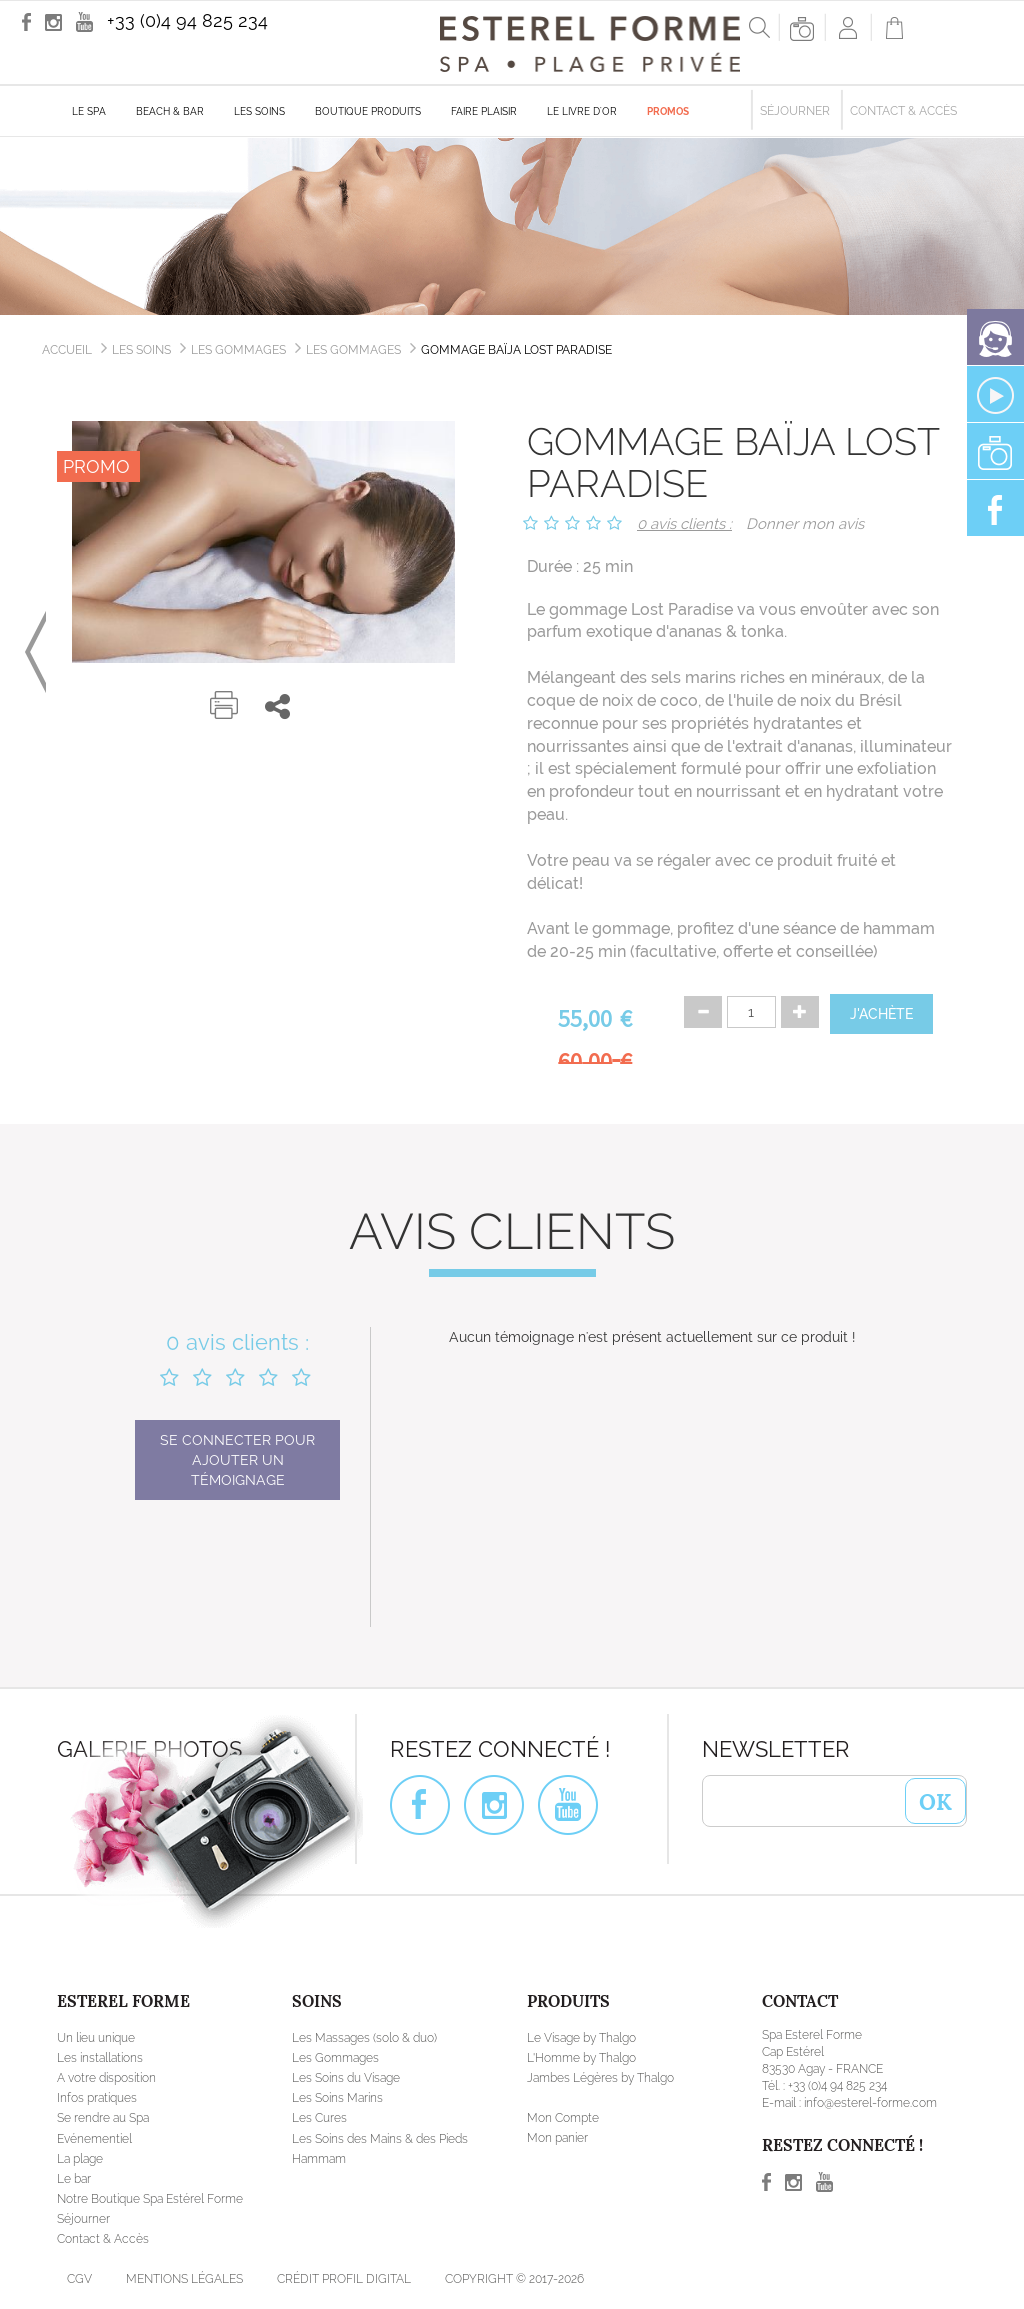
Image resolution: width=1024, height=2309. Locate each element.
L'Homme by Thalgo (581, 2058)
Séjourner (795, 111)
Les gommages (353, 350)
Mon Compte (563, 2118)
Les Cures (319, 2118)
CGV (79, 2279)
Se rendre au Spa (103, 2118)
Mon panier (557, 2138)
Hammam (319, 2159)
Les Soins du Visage (346, 2078)
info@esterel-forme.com (870, 2103)
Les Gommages (238, 350)
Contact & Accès (903, 111)
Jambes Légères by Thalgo (600, 2078)
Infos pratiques (97, 2098)
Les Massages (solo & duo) (364, 2038)
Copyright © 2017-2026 (514, 2279)
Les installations (100, 2058)
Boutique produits (368, 111)
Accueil (67, 350)
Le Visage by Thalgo (581, 2038)
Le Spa (89, 111)
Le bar (74, 2179)
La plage (80, 2159)
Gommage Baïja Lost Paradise (516, 350)
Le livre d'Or (582, 111)
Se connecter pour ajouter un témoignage (237, 1460)
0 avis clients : (684, 524)
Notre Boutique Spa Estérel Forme (150, 2199)
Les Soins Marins (337, 2098)
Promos (668, 111)
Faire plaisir (484, 111)
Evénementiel (94, 2139)
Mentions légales (184, 2279)
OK (935, 1800)
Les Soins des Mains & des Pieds (380, 2139)
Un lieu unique (96, 2038)
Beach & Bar (170, 111)
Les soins (259, 111)
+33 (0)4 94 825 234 (187, 20)
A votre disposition (106, 2078)
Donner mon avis (805, 524)
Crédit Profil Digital (344, 2279)
